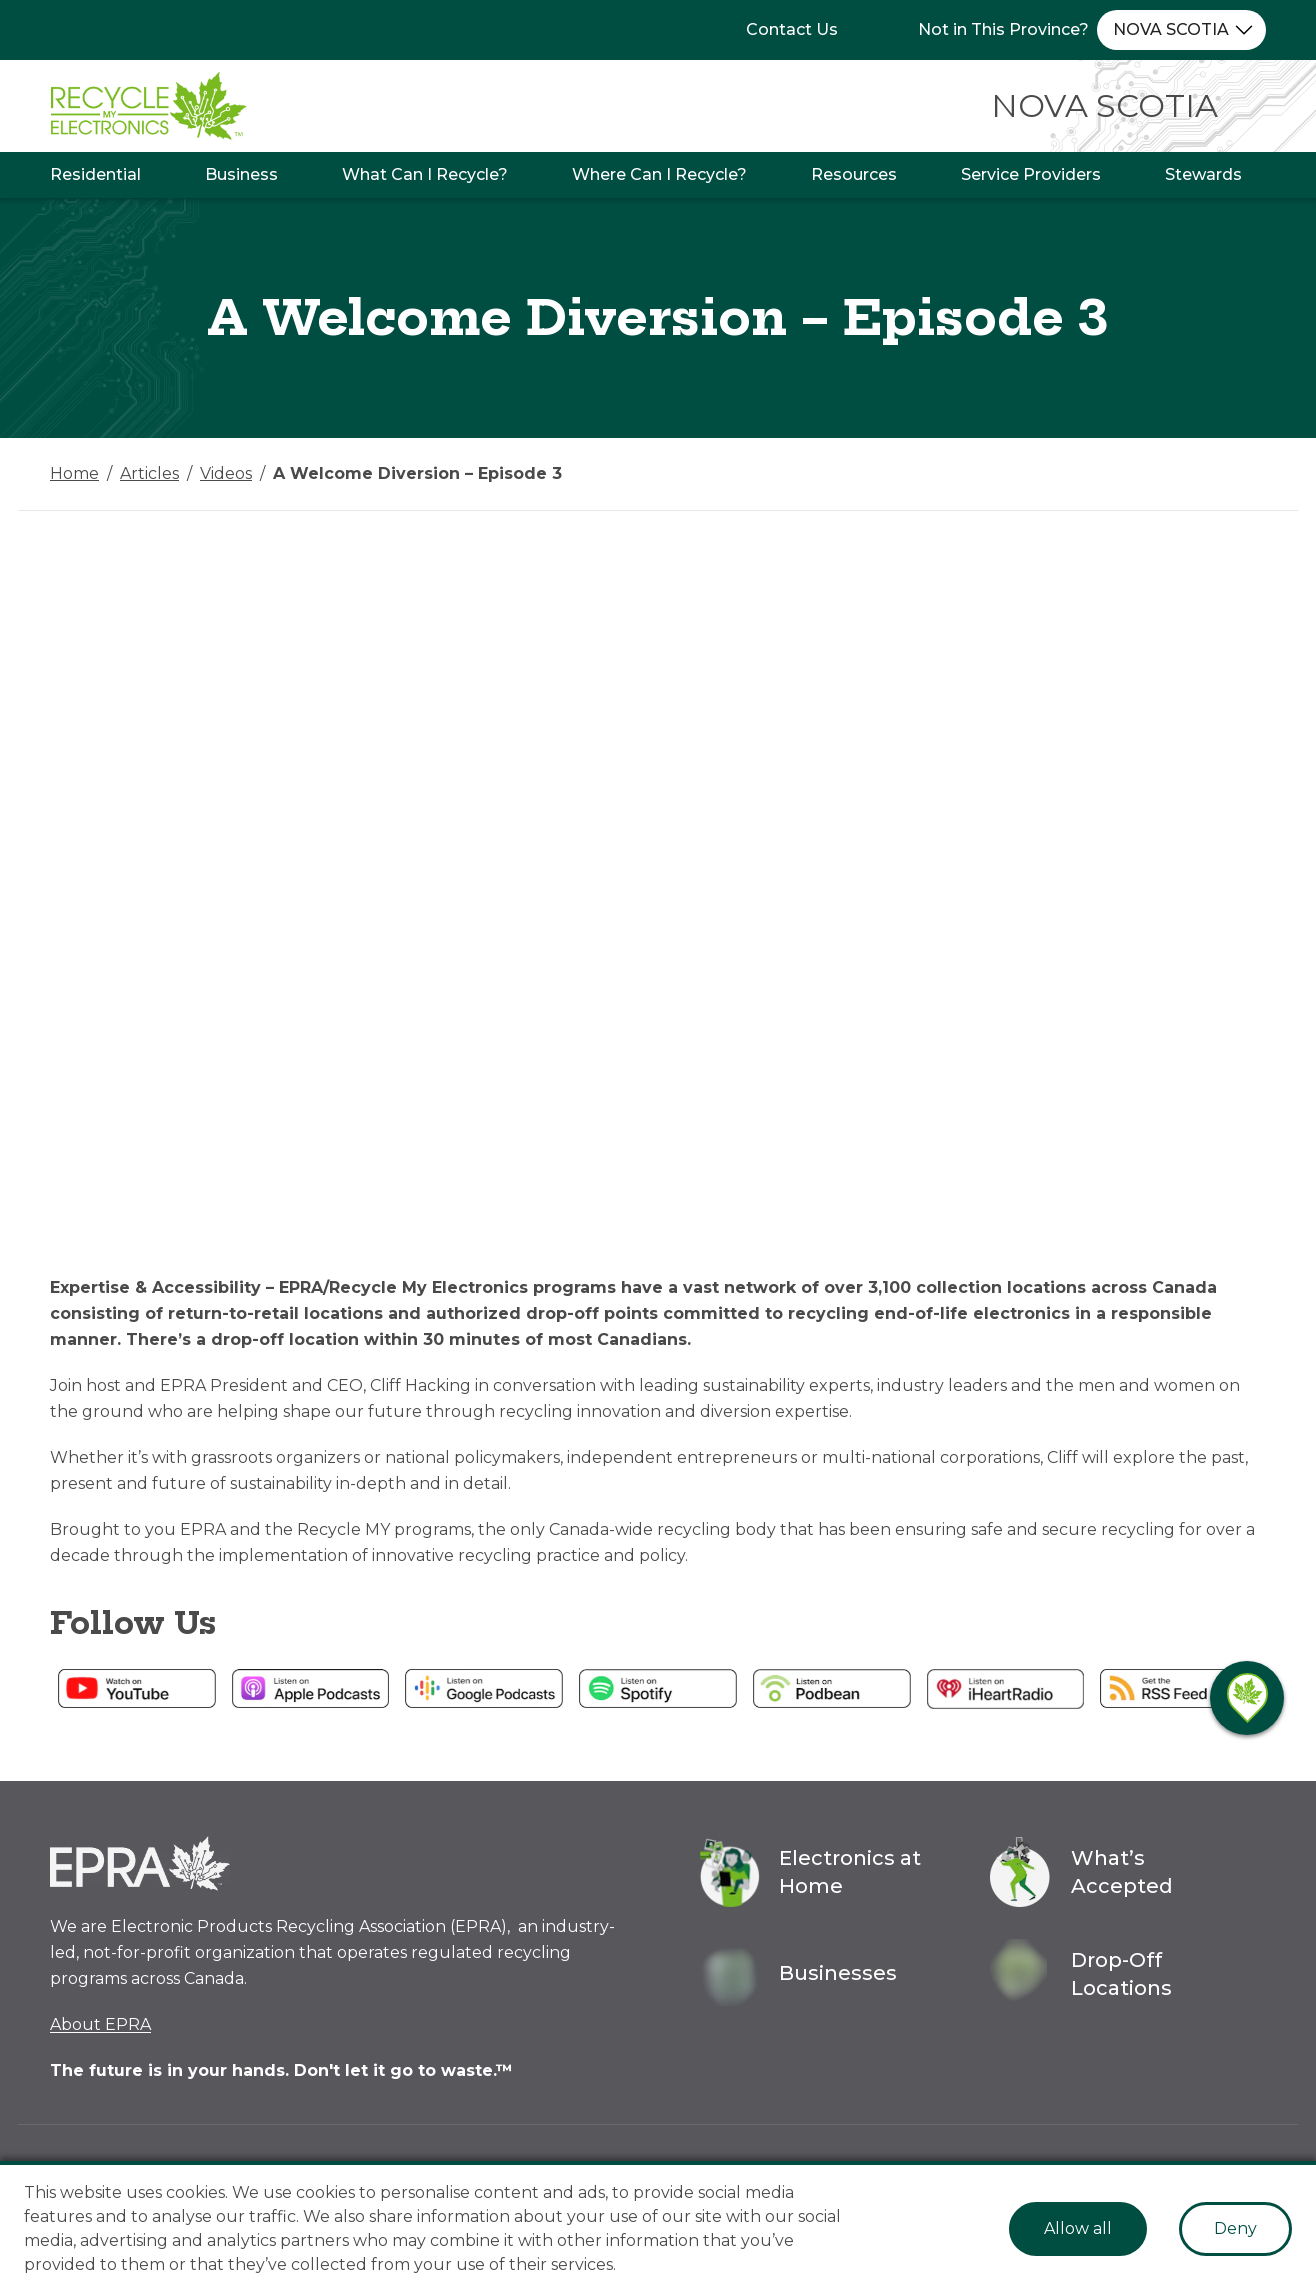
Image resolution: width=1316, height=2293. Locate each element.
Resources (854, 174)
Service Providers (1031, 174)
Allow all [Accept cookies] (1078, 2228)
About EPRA (100, 2024)
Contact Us (792, 29)
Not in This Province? (1003, 29)
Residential (95, 174)
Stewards (1203, 174)
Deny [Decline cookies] (1235, 2228)
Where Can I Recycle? (659, 174)
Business (241, 174)
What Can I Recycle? (425, 174)
